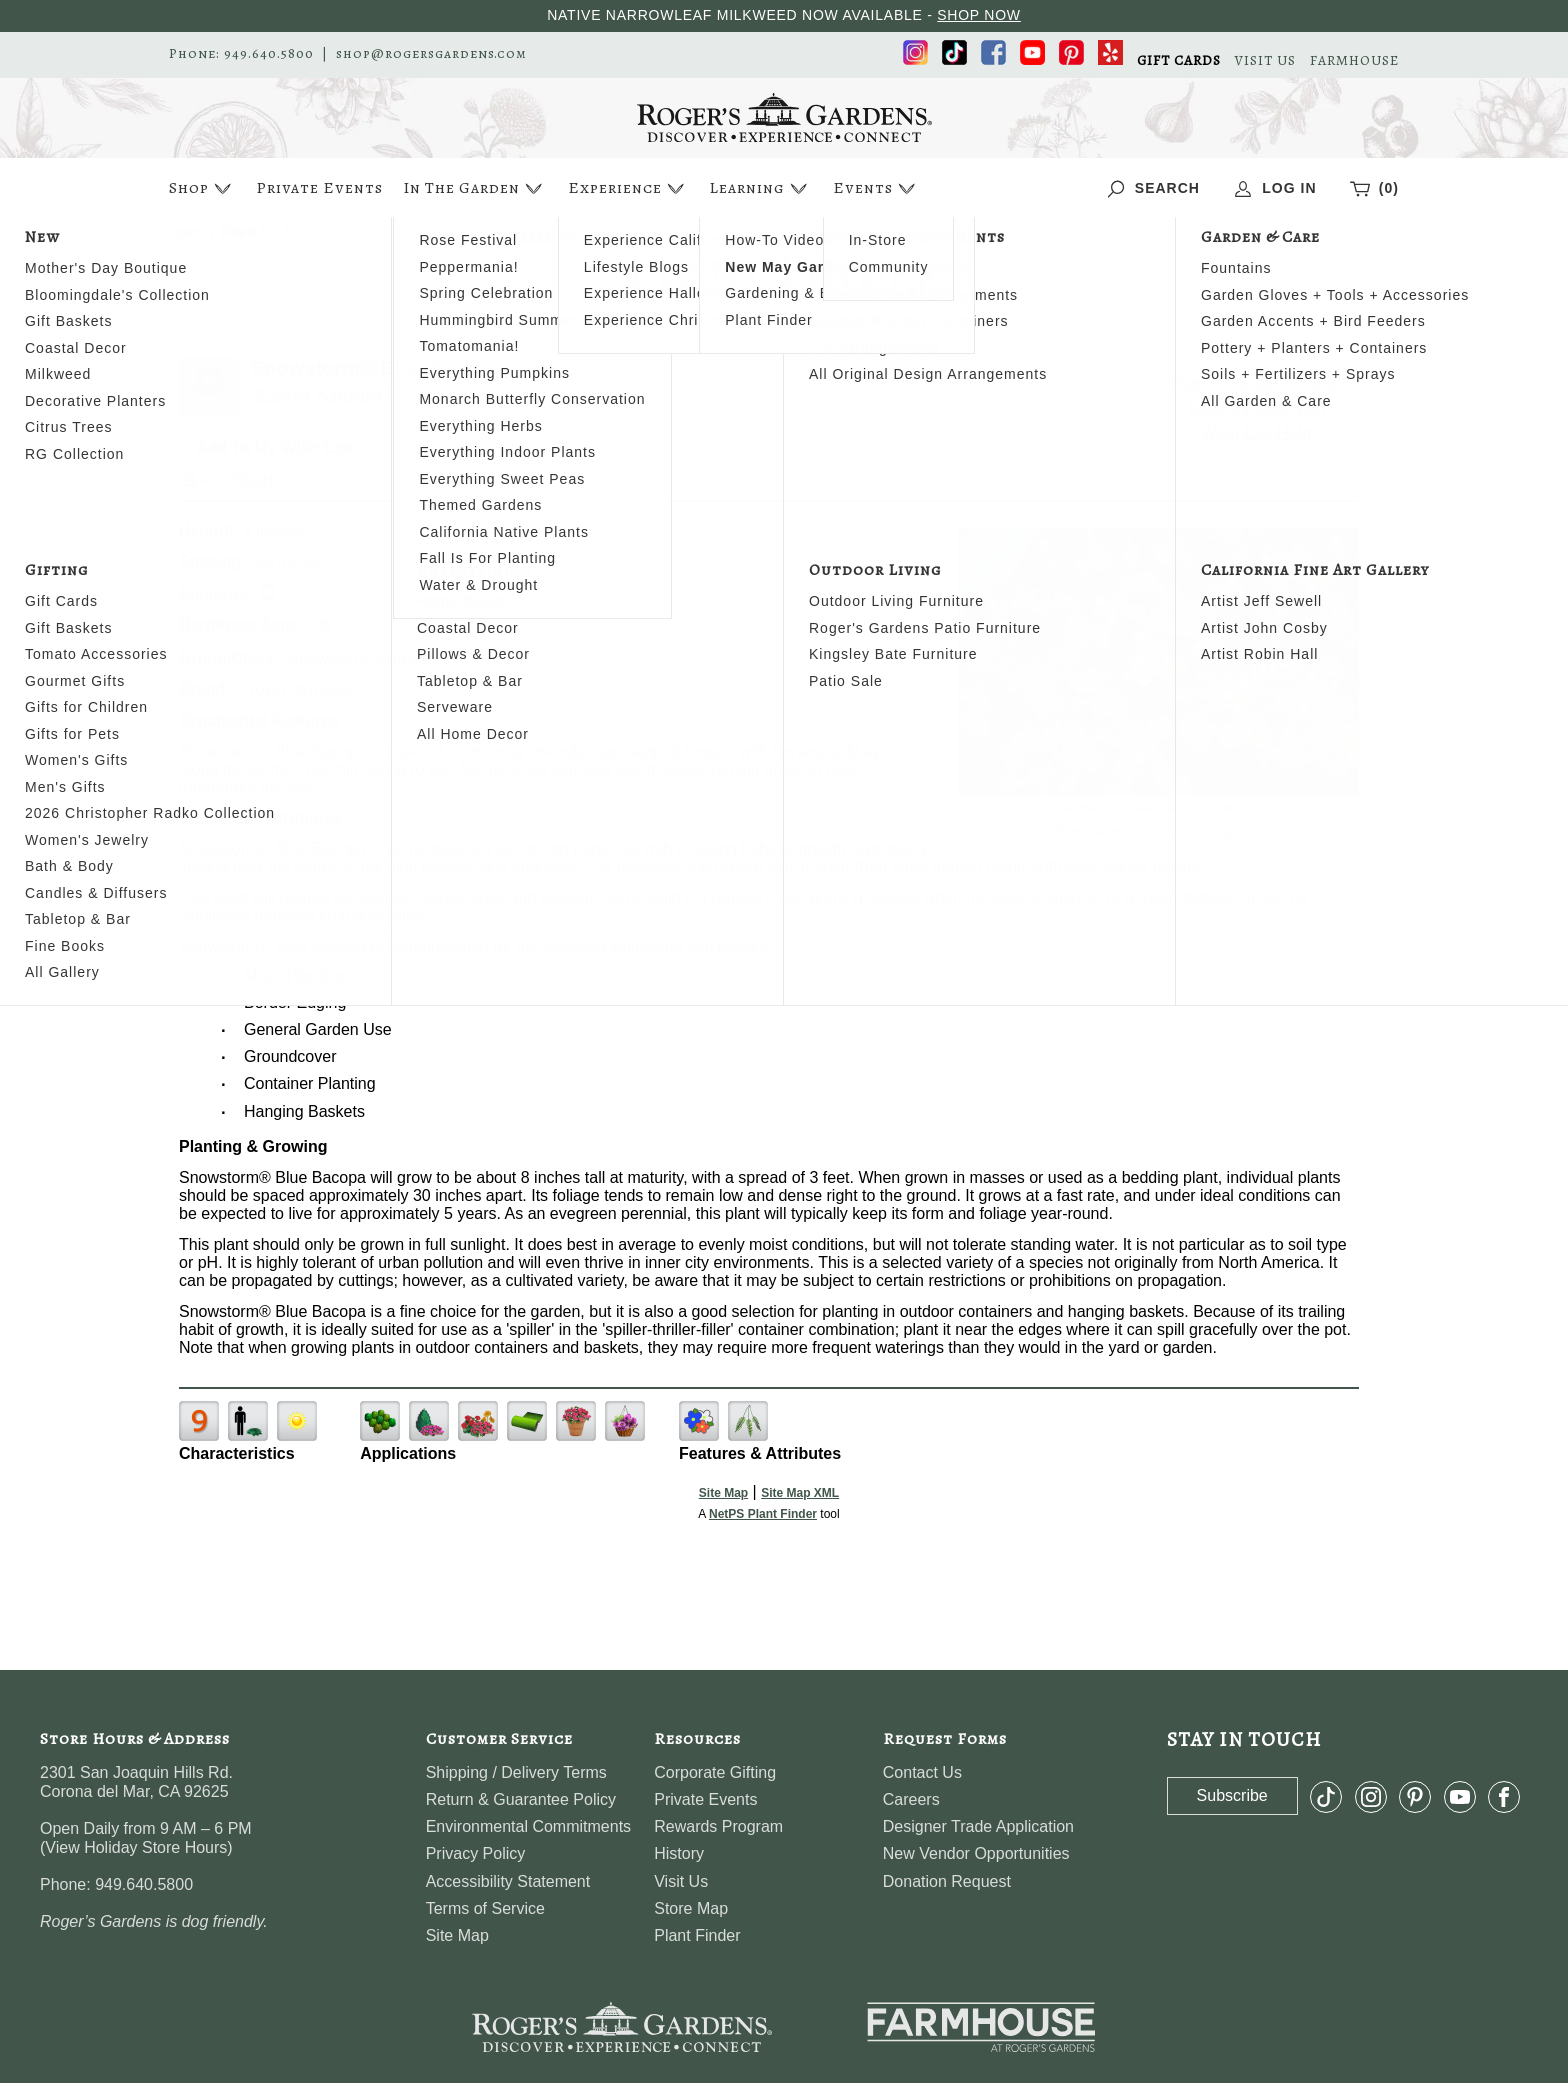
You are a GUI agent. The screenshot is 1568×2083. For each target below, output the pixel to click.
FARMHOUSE (1354, 61)
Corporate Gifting (715, 1772)
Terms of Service (485, 1908)
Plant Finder (697, 1935)
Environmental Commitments (528, 1826)
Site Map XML (800, 1493)
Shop (202, 188)
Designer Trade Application (978, 1826)
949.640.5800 (269, 54)
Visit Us (681, 1881)
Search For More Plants (1256, 381)
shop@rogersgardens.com (431, 54)
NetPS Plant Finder (1193, 831)
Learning (760, 188)
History (679, 1853)
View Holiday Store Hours (136, 1847)
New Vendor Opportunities (976, 1853)
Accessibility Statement (508, 1881)
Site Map (723, 1493)
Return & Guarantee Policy (521, 1799)
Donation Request (947, 1881)
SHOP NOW (979, 15)
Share (255, 478)
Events (876, 188)
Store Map (691, 1908)
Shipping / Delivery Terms (516, 1772)
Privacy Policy (476, 1853)
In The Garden (475, 188)
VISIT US (1265, 61)
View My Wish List (1257, 407)
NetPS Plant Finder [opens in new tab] (763, 1514)
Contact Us (922, 1772)
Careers (911, 1799)
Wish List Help (1257, 432)
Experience (628, 188)
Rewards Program (718, 1826)
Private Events (319, 188)
